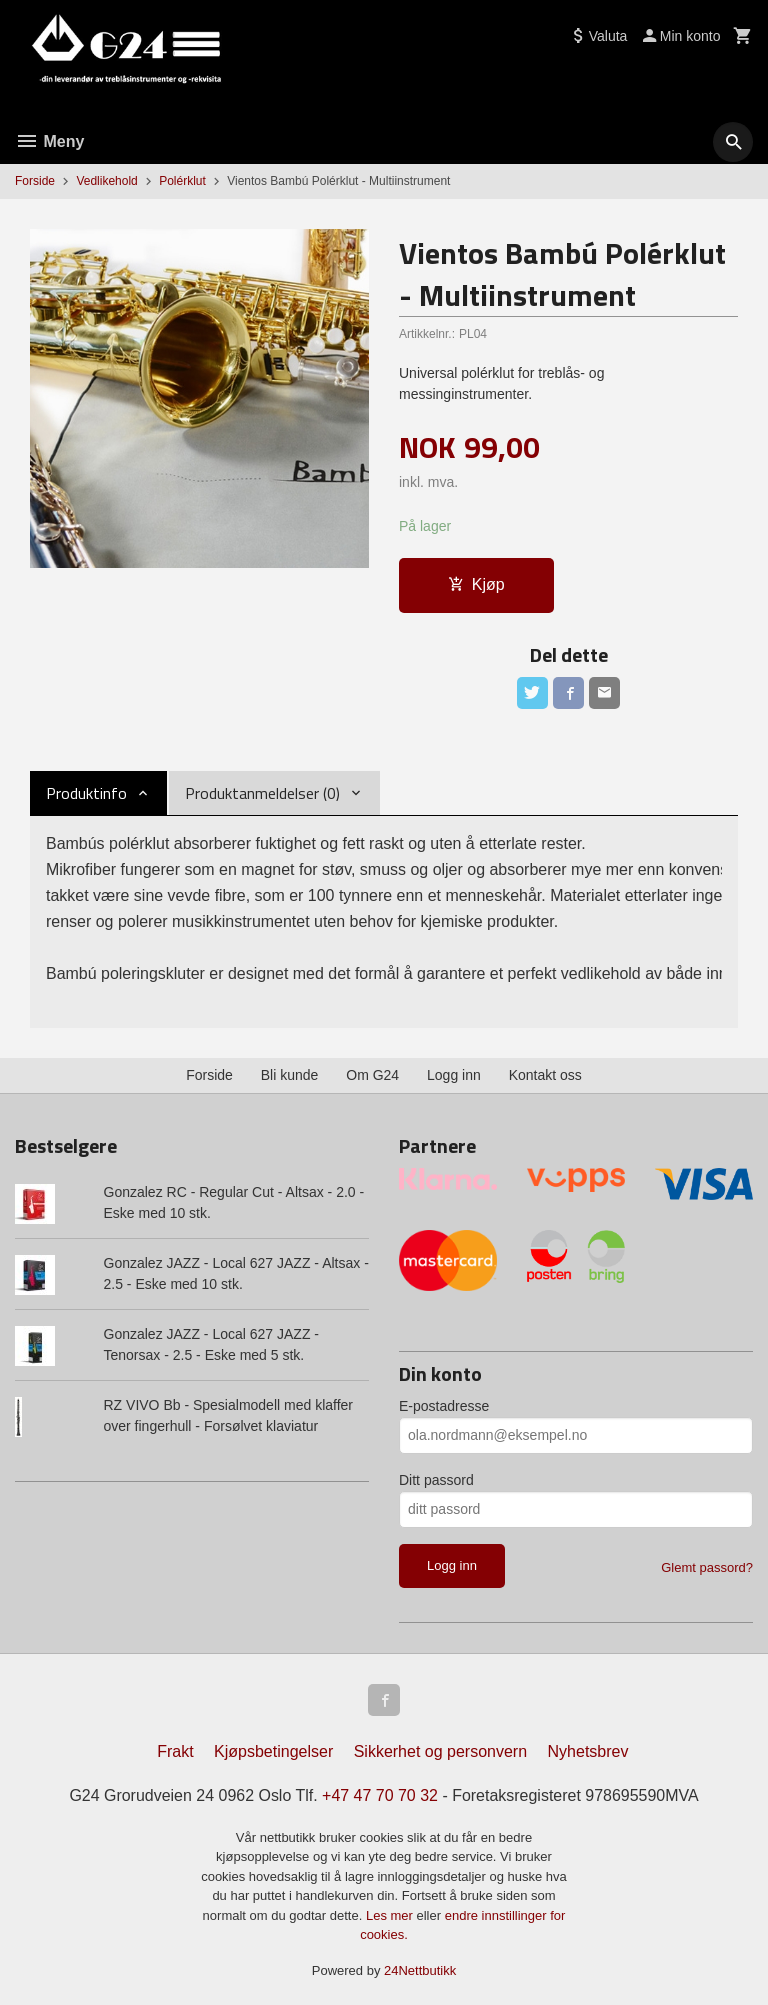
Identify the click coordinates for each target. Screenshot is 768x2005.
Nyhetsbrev (588, 1746)
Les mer (391, 1910)
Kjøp (476, 584)
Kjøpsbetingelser (273, 1746)
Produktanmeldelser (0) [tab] (262, 793)
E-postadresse (444, 1400)
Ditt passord (436, 1474)
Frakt (175, 1746)
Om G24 (372, 1069)
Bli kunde (290, 1069)
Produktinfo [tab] (86, 793)
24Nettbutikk (420, 1965)
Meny (49, 141)
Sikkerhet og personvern (440, 1746)
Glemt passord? (707, 1561)
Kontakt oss (545, 1069)
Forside (35, 181)
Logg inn (454, 1069)
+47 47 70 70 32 (380, 1790)
